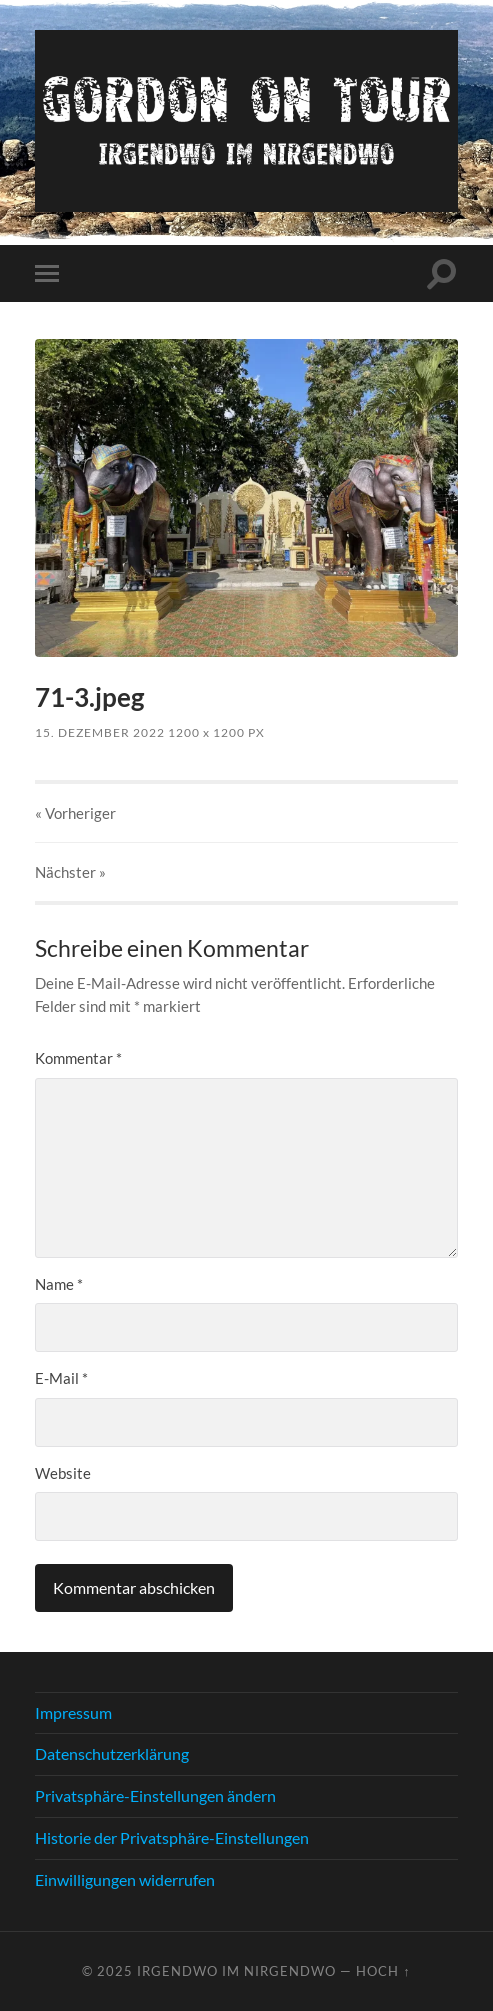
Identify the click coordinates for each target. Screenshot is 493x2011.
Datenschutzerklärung (112, 1753)
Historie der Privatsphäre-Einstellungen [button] (172, 1837)
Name (59, 1284)
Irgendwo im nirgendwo (236, 1971)
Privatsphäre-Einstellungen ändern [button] (155, 1795)
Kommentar (78, 1058)
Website (63, 1473)
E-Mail (61, 1378)
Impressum (73, 1712)
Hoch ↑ (383, 1971)
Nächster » (70, 872)
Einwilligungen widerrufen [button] (125, 1879)
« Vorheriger (75, 813)
